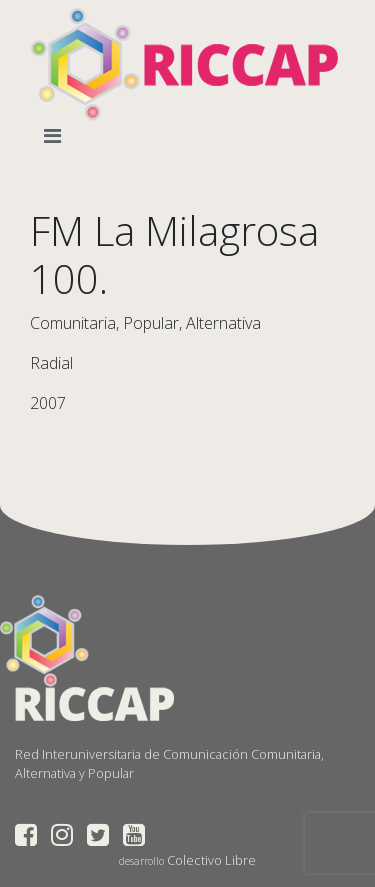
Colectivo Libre (211, 860)
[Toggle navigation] (56, 136)
